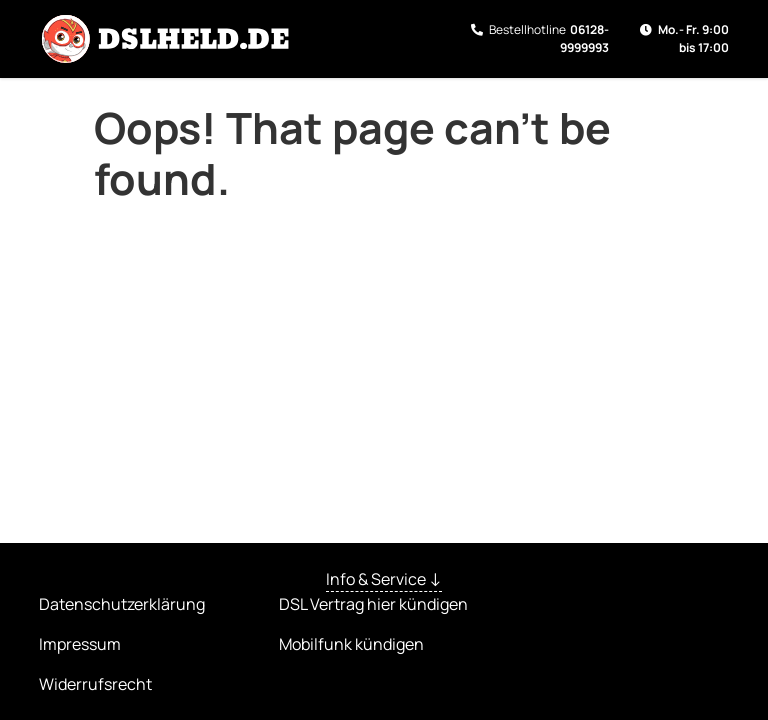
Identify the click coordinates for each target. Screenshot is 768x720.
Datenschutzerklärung (122, 604)
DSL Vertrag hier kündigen (373, 604)
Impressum (80, 644)
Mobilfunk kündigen (351, 644)
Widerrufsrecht (95, 684)
